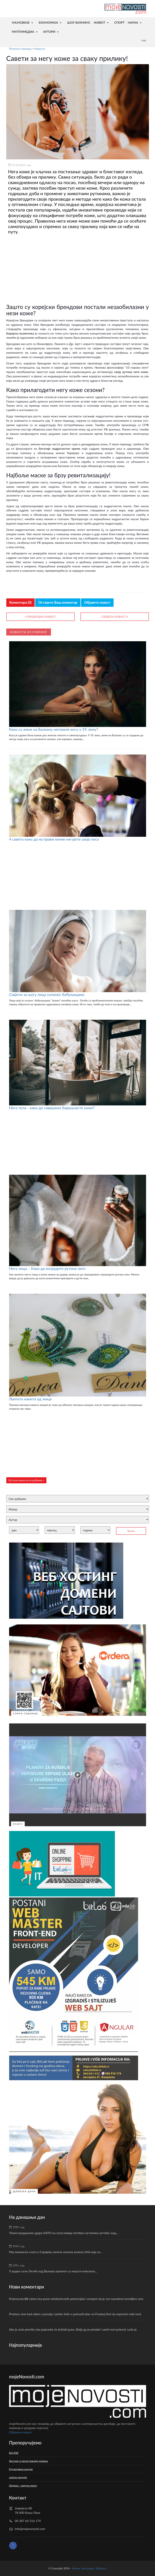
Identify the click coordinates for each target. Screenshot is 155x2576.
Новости (39, 48)
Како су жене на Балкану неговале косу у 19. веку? (53, 729)
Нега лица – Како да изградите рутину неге (47, 1268)
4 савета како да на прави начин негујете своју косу (54, 839)
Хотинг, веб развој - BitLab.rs (89, 2568)
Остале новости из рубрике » (26, 1480)
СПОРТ (119, 22)
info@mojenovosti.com (30, 2528)
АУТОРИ (49, 31)
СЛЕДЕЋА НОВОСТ (114, 616)
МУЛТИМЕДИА (23, 31)
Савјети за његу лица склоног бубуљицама (46, 994)
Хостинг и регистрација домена (28, 2461)
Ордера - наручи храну (23, 2485)
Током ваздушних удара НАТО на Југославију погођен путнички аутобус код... (63, 2233)
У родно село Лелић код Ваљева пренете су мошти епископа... (53, 2271)
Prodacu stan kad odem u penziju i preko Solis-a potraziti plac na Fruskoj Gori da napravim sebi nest (75, 2314)
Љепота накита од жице (30, 1399)
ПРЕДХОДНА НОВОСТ (40, 616)
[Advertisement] (77, 265)
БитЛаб (13, 2452)
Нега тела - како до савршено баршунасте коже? (52, 1107)
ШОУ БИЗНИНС (78, 22)
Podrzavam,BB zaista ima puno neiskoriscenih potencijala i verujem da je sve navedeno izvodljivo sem (76, 2299)
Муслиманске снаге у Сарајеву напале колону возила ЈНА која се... (55, 2252)
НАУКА (133, 22)
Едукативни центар (21, 2469)
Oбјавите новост (20, 2432)
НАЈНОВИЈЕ (21, 22)
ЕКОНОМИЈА (48, 22)
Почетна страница (20, 48)
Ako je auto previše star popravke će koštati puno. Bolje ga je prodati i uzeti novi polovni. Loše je (73, 2329)
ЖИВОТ (99, 22)
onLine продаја (18, 2477)
